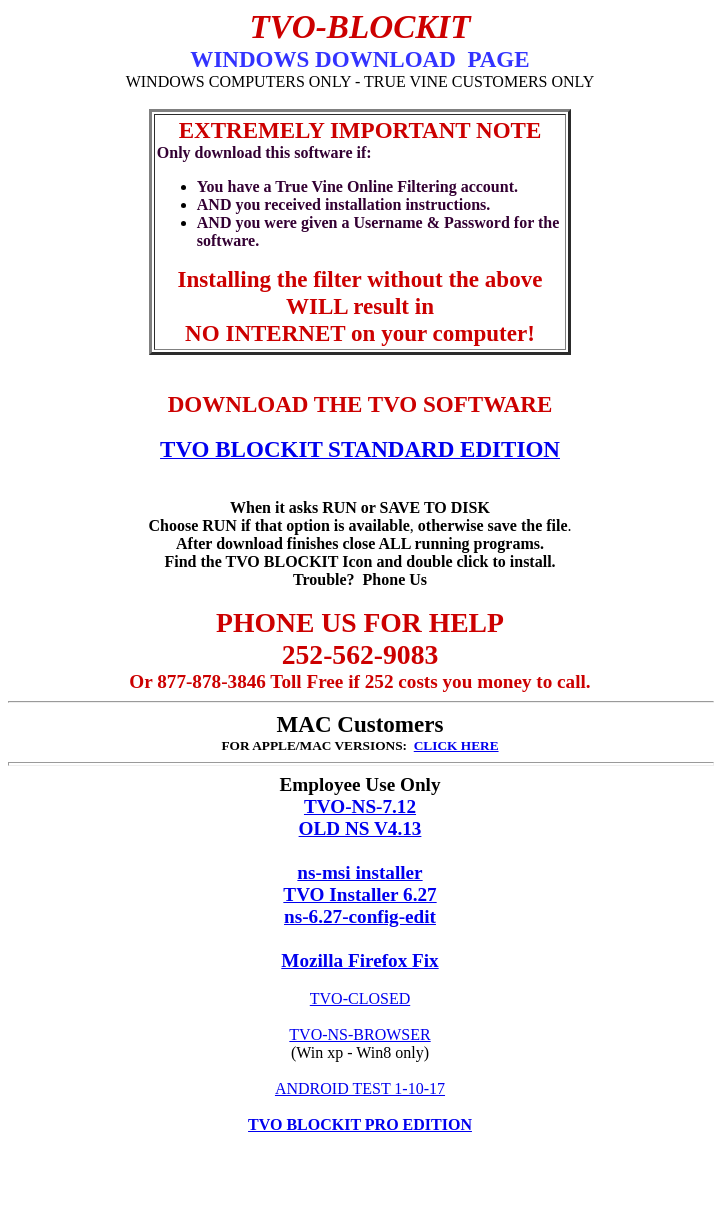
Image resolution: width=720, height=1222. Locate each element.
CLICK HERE (456, 745)
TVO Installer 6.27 (359, 894)
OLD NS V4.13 (360, 828)
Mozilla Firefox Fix (359, 960)
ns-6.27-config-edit (360, 916)
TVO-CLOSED (360, 998)
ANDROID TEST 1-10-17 (360, 1088)
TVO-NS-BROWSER (359, 1034)
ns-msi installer (359, 872)
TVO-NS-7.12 (360, 806)
